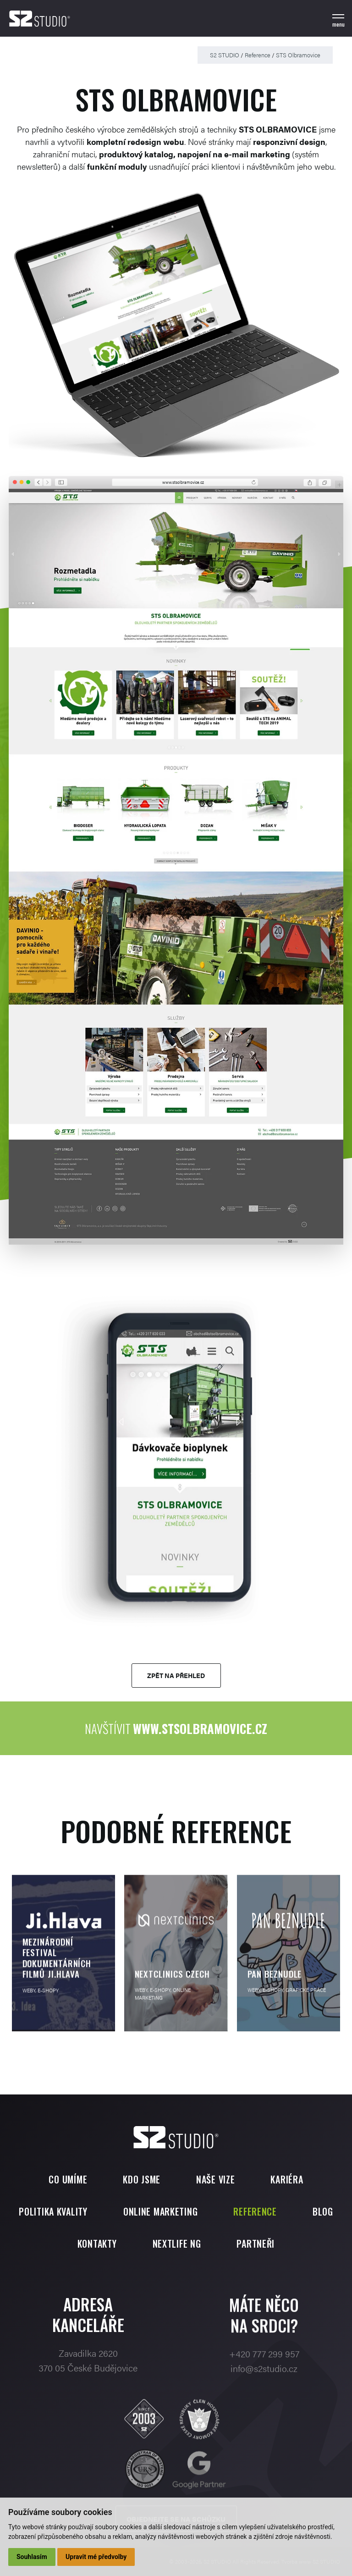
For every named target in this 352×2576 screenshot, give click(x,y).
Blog (323, 2211)
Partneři (255, 2243)
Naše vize (215, 2179)
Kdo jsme (141, 2179)
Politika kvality (53, 2211)
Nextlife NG (177, 2243)
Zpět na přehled (176, 1675)
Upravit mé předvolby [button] (96, 2556)
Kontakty (97, 2243)
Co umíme (68, 2179)
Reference (257, 54)
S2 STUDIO (224, 54)
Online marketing (160, 2211)
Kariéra (286, 2179)
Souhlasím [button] (31, 2556)
